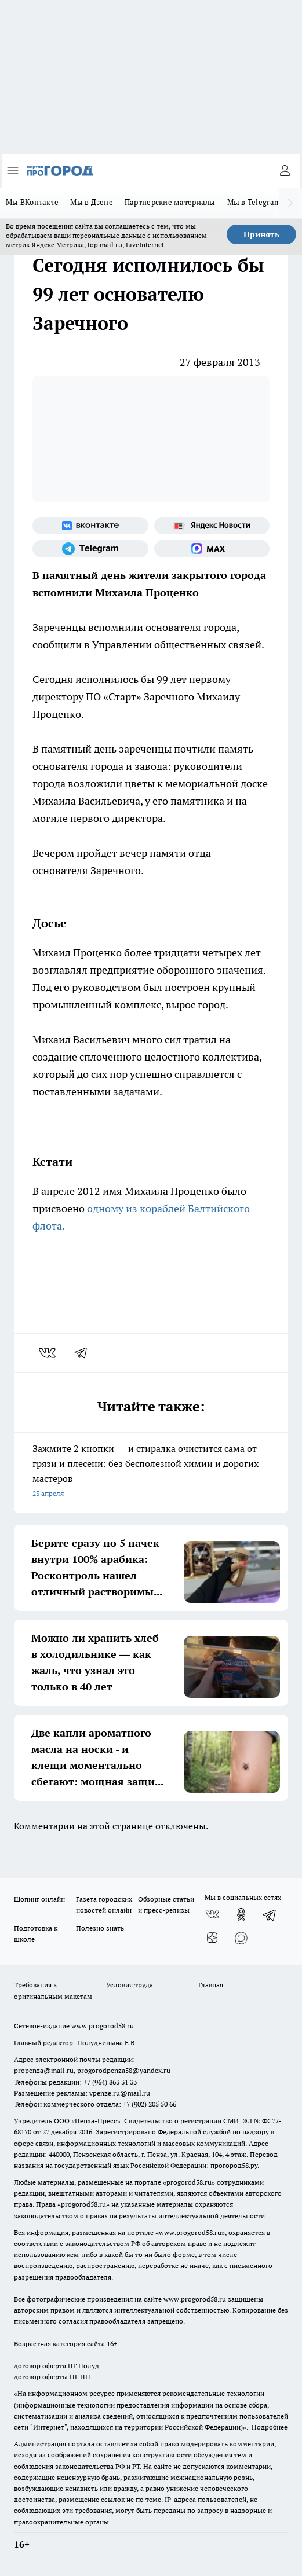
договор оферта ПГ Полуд (56, 2365)
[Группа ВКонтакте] (90, 525)
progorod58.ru (189, 2182)
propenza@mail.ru (44, 2070)
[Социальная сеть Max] (212, 548)
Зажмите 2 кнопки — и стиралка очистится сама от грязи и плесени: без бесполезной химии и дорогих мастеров (151, 1472)
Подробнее (270, 2427)
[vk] (48, 1353)
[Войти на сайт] (284, 170)
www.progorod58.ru (102, 2025)
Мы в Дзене (91, 202)
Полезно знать (100, 1928)
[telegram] (84, 1353)
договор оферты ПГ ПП (52, 2376)
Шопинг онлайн (39, 1899)
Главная (210, 1984)
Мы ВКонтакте (32, 202)
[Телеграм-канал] (90, 548)
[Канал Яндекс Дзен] (212, 1937)
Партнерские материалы (170, 202)
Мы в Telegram (254, 202)
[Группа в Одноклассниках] (241, 1914)
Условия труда (129, 1984)
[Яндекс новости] (212, 525)
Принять (261, 234)
